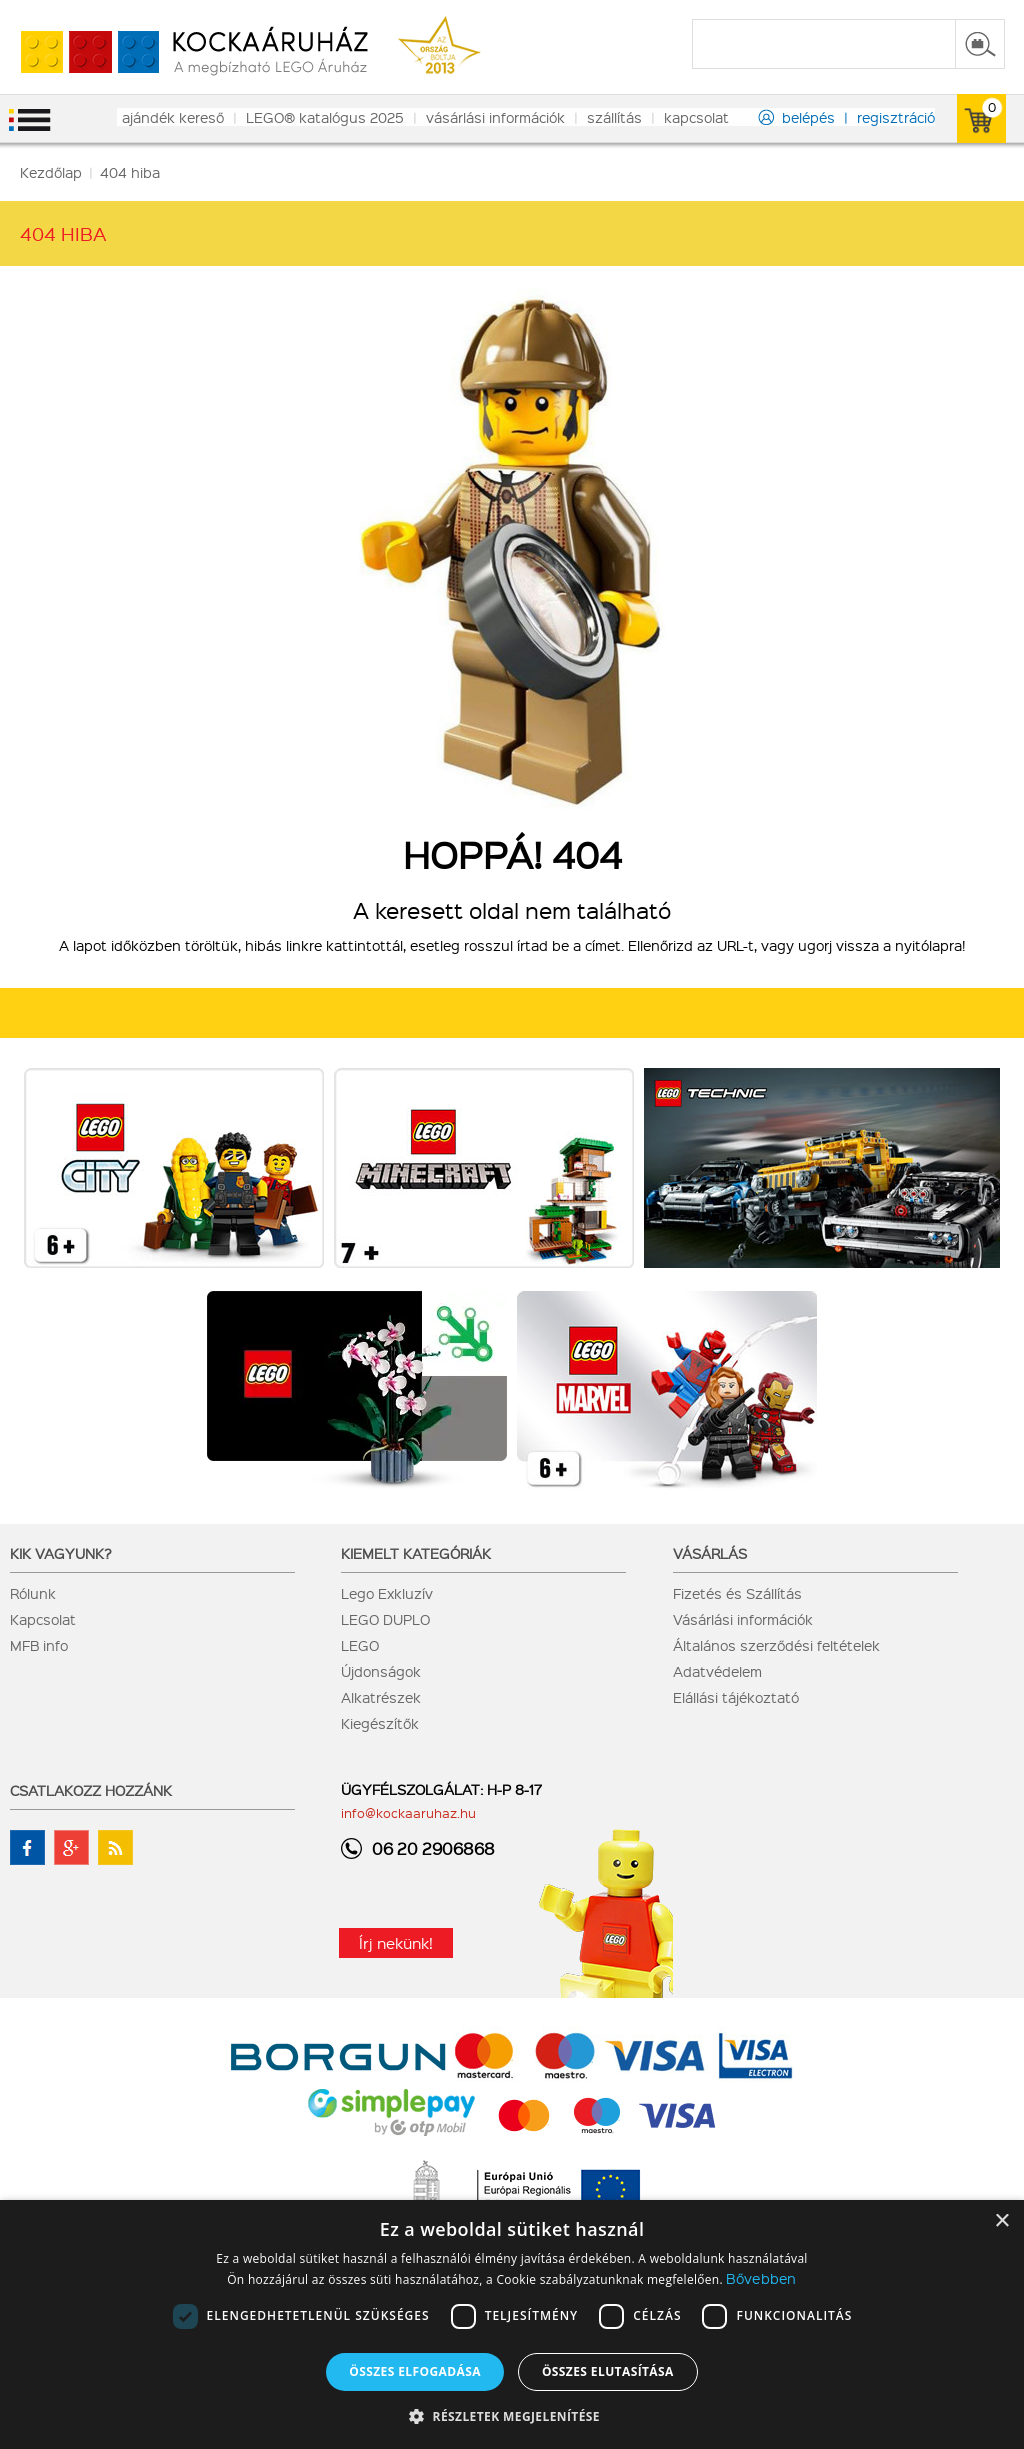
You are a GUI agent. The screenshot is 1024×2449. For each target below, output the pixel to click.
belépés (808, 117)
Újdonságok (381, 1671)
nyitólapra (928, 945)
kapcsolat (696, 117)
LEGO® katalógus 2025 (325, 117)
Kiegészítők (380, 1723)
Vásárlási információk (743, 1619)
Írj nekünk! (396, 1943)
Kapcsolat (43, 1619)
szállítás (614, 117)
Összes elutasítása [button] (608, 2371)
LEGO (360, 1645)
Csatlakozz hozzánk (91, 1790)
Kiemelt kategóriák (416, 1553)
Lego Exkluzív (387, 1593)
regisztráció (896, 117)
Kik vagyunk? (61, 1553)
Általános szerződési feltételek (776, 1645)
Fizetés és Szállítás (737, 1593)
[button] (512, 2415)
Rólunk (33, 1593)
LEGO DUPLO (385, 1619)
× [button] (1001, 2221)
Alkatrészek (381, 1697)
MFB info (39, 1645)
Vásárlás (710, 1553)
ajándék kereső (173, 117)
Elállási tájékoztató (736, 1697)
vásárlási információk (495, 117)
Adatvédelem (717, 1671)
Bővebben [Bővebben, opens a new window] (761, 2278)
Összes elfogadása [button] (415, 2371)
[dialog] (512, 2324)
